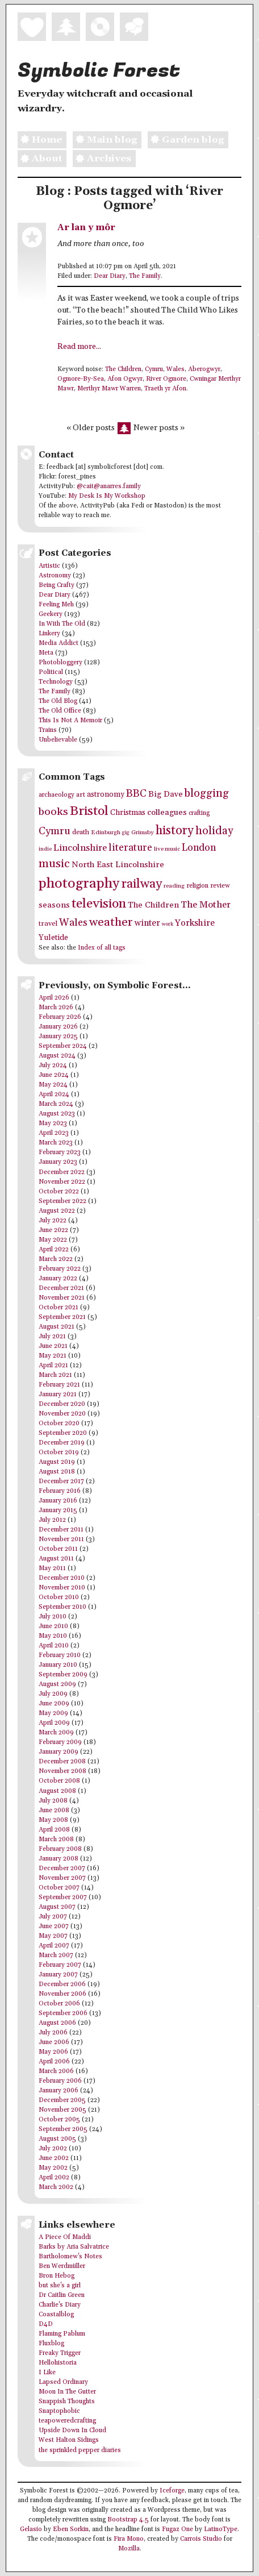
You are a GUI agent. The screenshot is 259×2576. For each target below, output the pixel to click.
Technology (56, 682)
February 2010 (60, 1655)
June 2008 (54, 1811)
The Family (145, 276)
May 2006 (53, 2052)
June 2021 (53, 1346)
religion (197, 885)
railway (141, 884)
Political (51, 672)
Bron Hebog (56, 2276)
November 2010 (62, 1588)
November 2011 (61, 1539)
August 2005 (57, 2139)
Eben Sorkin (71, 2529)
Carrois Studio (201, 2539)
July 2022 (52, 1221)
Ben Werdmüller (62, 2266)
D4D (46, 2324)
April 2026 (54, 998)
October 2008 (59, 1781)
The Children (123, 369)
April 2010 (54, 1646)
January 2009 (58, 1752)
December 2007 (62, 1868)
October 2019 (59, 1452)
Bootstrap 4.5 (128, 2520)
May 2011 (52, 1568)
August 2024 (57, 1056)
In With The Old (62, 624)
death (80, 832)
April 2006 (54, 2062)
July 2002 (53, 2149)
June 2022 (53, 1230)
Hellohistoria (58, 2363)
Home (40, 140)
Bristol (89, 811)
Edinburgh (105, 833)
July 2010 (52, 1617)
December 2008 (62, 1762)
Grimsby (142, 833)
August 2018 (57, 1472)
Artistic (49, 566)
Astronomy (55, 576)
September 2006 (63, 2013)
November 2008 (62, 1771)
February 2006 (60, 2081)
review (220, 885)
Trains (48, 730)
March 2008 (56, 1839)
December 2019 (62, 1443)
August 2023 (57, 1114)
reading (174, 886)
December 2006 (62, 1984)
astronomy (105, 794)
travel (48, 923)
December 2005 (62, 2100)
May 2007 (53, 1936)
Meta (46, 653)
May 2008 (53, 1820)
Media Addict (58, 643)
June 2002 (54, 2158)
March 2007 (56, 1955)
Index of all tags (102, 948)
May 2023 (53, 1123)
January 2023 (58, 1162)
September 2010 (62, 1607)
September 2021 (62, 1317)
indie (45, 849)
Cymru (154, 369)
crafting (199, 813)
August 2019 (57, 1462)
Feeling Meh (56, 605)
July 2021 (52, 1337)
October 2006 (59, 2004)
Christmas (127, 813)
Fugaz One (177, 2529)
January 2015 (58, 1510)
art (80, 794)
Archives (102, 158)
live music (167, 849)
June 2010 (53, 1626)
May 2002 (53, 2168)
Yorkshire (195, 923)
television (99, 904)
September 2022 (62, 1201)
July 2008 (53, 1801)
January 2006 (58, 2091)
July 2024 (53, 1065)
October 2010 (59, 1597)
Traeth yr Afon (165, 389)
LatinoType (220, 2529)
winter (147, 923)
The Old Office (60, 711)
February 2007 (60, 1965)
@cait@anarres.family (109, 486)
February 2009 (60, 1742)
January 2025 (58, 1037)
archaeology (56, 794)
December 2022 (62, 1172)
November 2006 (62, 1994)
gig (126, 833)
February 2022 (60, 1269)
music (54, 863)
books (53, 811)
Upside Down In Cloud (72, 2430)
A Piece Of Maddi (65, 2237)
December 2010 (62, 1578)
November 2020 (62, 1414)
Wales (175, 369)
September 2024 (63, 1046)
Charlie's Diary (60, 2305)
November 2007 (62, 1878)
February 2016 (60, 1491)
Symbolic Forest (99, 70)
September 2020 (63, 1433)
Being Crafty (56, 585)
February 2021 (59, 1385)
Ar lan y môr (86, 227)
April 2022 (54, 1250)
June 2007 (54, 1926)
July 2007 (53, 1917)
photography (79, 883)
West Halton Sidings (69, 2440)
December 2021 (61, 1288)
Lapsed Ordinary (63, 2382)
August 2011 (56, 1559)
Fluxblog (51, 2344)
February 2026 (60, 1017)
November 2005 (62, 2110)
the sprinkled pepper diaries (80, 2450)
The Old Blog (58, 701)
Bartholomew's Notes (70, 2257)
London (199, 848)
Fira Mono (129, 2539)
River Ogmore (166, 379)
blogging (207, 793)
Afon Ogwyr (125, 379)
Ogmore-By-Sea (80, 379)
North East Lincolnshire (118, 864)
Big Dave (165, 794)
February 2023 (60, 1152)
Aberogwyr (204, 369)
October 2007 (59, 1888)
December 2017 (61, 1481)
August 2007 (57, 1907)
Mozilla (129, 2549)
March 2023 (56, 1143)
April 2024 (54, 1094)
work (167, 924)
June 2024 (54, 1075)
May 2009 (53, 1713)
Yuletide (53, 938)
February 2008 (60, 1849)
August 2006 (57, 2023)
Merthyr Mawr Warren (109, 389)
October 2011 (58, 1549)
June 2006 (54, 2042)
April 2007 (54, 1946)
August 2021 (56, 1327)
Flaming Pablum (62, 2334)
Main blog (105, 140)
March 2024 (56, 1104)
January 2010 (58, 1665)
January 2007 (58, 1975)
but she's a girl (60, 2286)
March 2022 (56, 1259)
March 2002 (56, 2187)
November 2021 (62, 1298)
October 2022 (59, 1192)
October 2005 (59, 2120)
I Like (47, 2373)
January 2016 (58, 1501)
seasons (54, 905)
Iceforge (172, 2491)
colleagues (167, 812)
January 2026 (58, 1027)
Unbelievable (58, 740)
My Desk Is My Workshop (106, 496)
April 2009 (54, 1723)
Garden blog (186, 140)
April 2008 (54, 1830)
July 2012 (52, 1520)
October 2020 (59, 1424)
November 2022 (62, 1182)
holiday (214, 831)
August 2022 (57, 1211)
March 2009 (56, 1733)
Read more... (79, 347)
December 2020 (62, 1404)
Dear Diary (110, 276)
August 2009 (57, 1684)
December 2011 (61, 1530)
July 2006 (53, 2033)
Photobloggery (60, 663)
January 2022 (58, 1279)
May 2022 (53, 1240)
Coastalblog (56, 2315)
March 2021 (55, 1375)
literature (130, 848)
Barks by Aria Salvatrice (74, 2247)
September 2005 (63, 2129)
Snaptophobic (59, 2411)
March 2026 (56, 1008)
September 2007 (63, 1897)
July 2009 (53, 1694)
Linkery (49, 634)
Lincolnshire (80, 848)
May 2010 (53, 1636)
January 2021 (58, 1395)
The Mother (206, 905)
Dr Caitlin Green (62, 2295)
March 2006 (56, 2071)
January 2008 (58, 1859)
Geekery (50, 614)
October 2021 (58, 1308)
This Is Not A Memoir (70, 721)
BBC (136, 793)
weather (111, 922)
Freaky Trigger (60, 2353)
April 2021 (53, 1366)
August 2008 (57, 1791)
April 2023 (54, 1133)
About (40, 158)
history (175, 830)
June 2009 (54, 1704)
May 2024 (53, 1085)
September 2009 (63, 1675)
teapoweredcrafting (67, 2421)
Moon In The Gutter (67, 2392)
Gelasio (31, 2529)
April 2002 (54, 2178)
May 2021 (52, 1356)
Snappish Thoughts (67, 2402)
